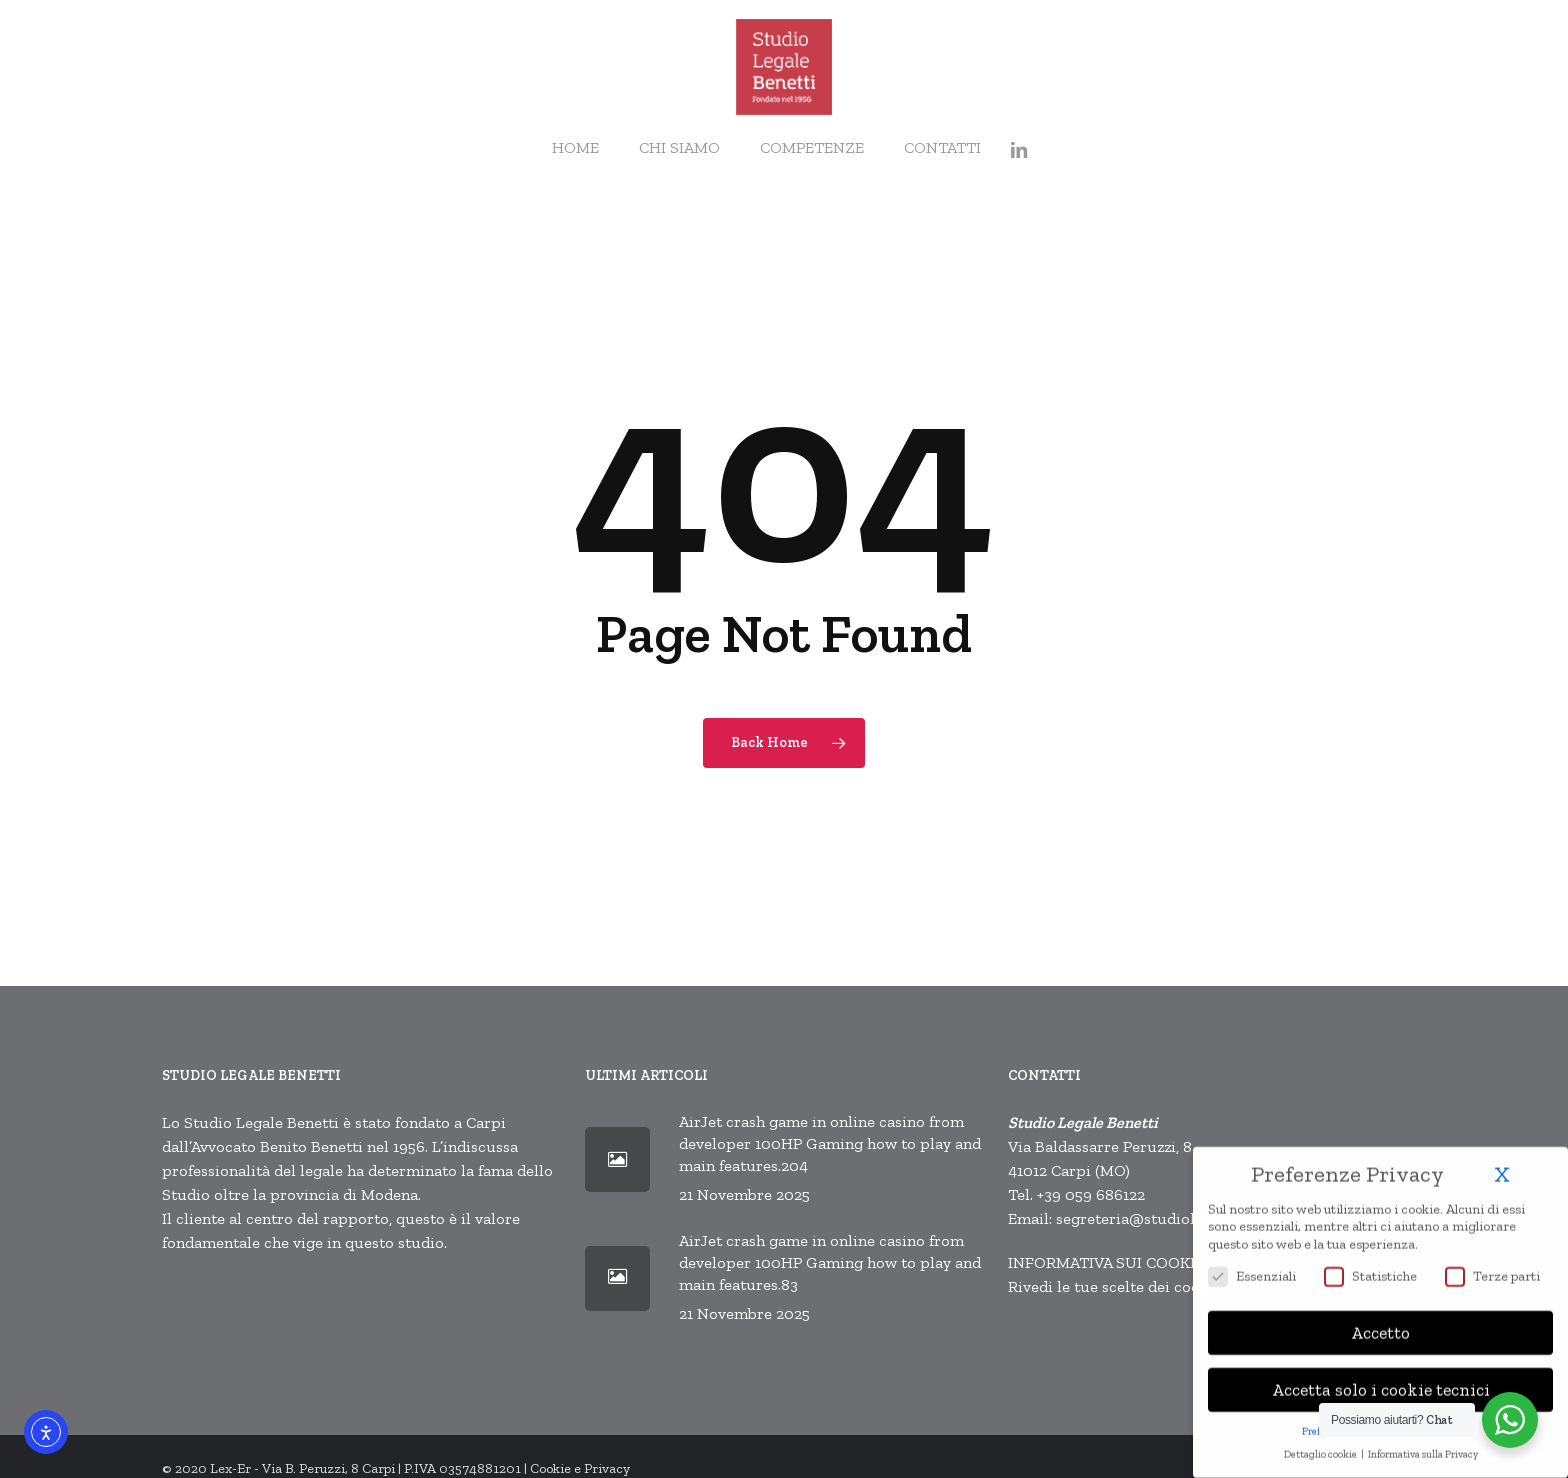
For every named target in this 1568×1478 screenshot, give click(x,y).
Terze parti (1492, 1266)
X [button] (1502, 1165)
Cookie (550, 1468)
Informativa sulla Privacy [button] (1423, 1444)
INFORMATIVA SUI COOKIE (1106, 1262)
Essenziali (1252, 1266)
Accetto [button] (1380, 1323)
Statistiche (1370, 1266)
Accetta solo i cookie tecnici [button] (1381, 1380)
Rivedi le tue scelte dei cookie (1115, 1286)
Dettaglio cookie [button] (1321, 1444)
